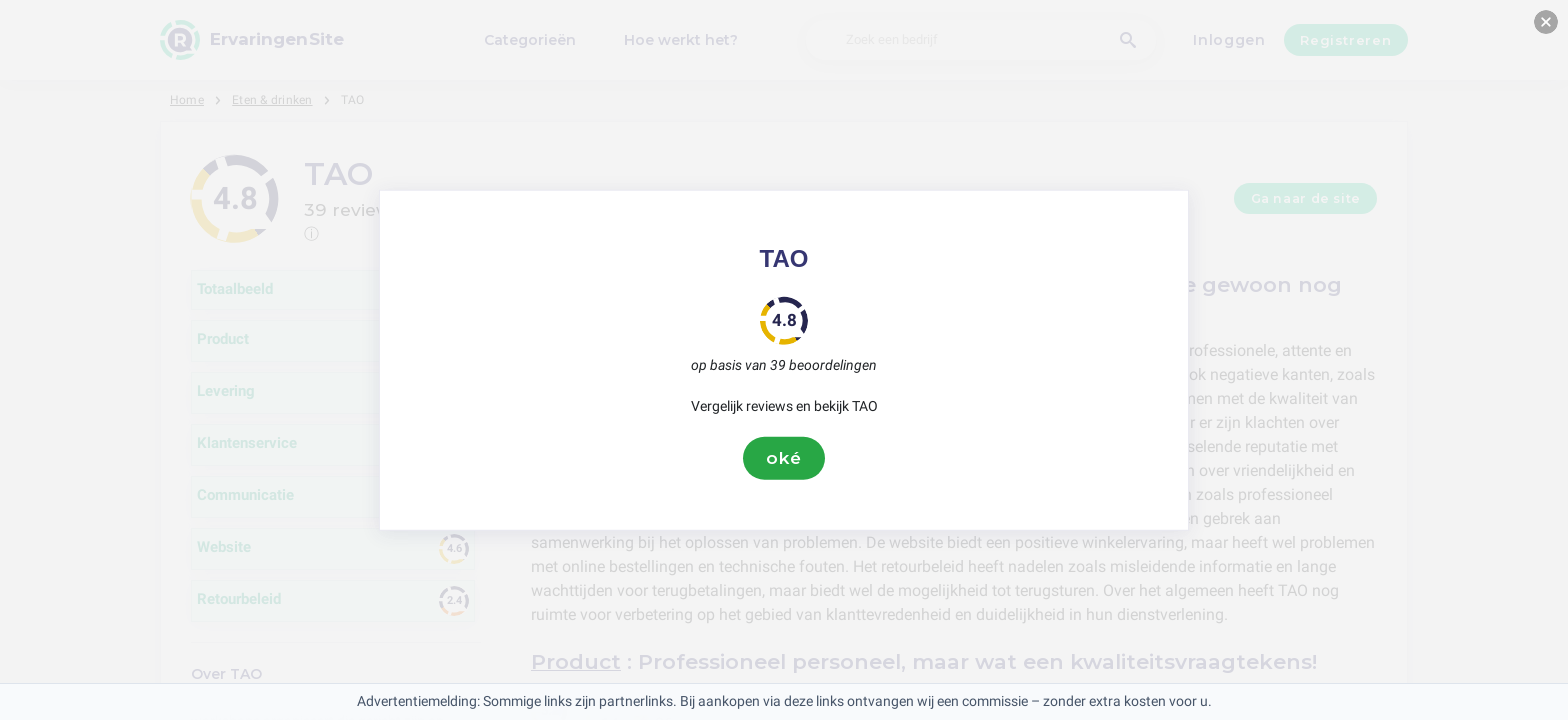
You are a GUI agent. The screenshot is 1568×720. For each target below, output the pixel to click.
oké (784, 458)
